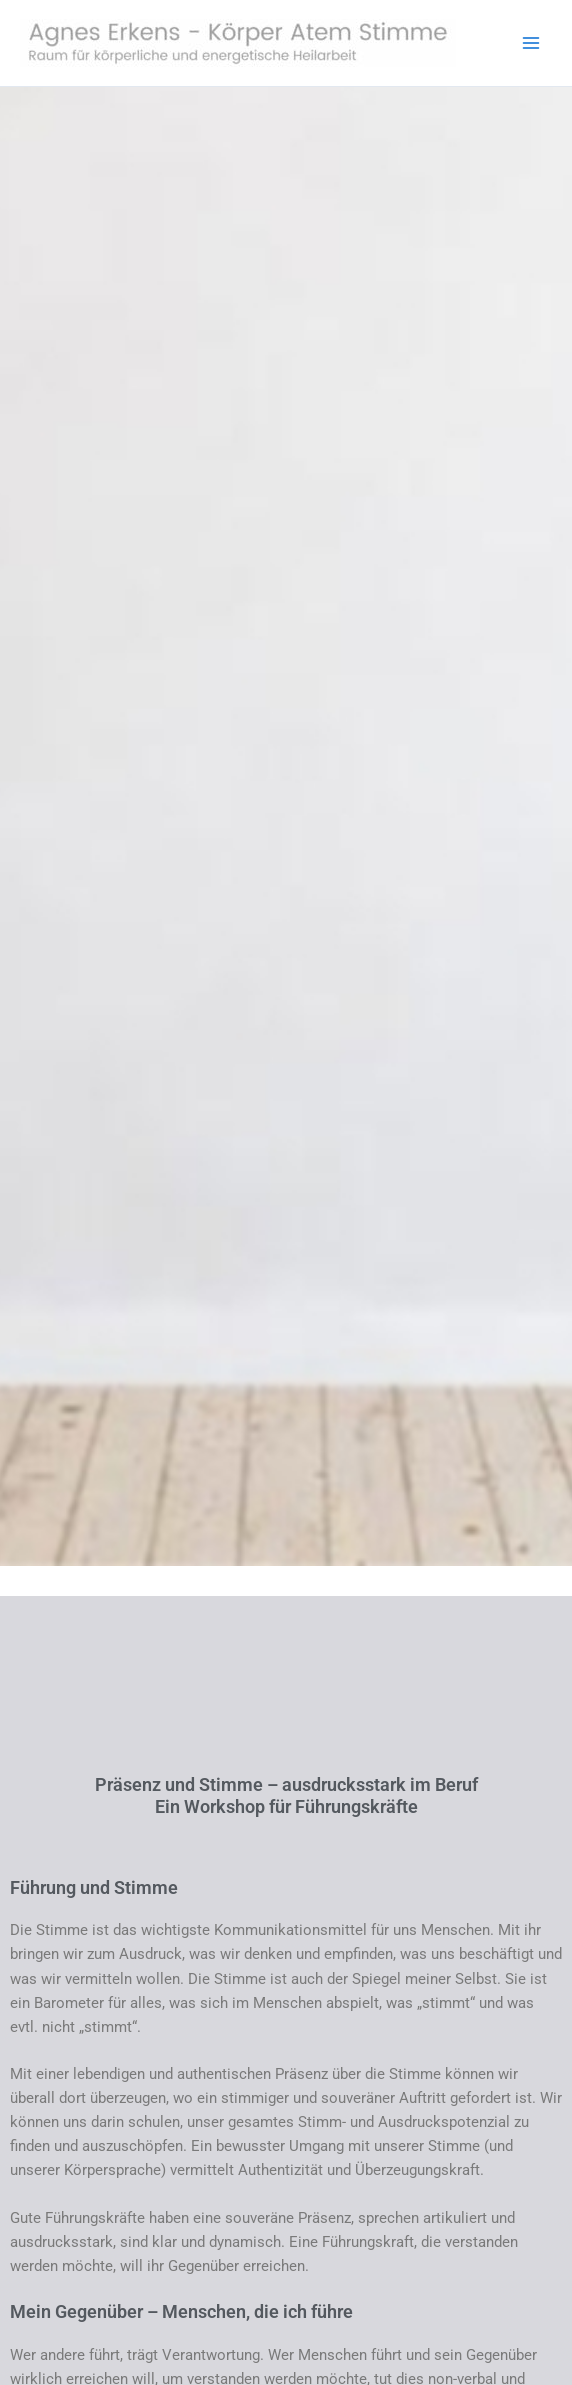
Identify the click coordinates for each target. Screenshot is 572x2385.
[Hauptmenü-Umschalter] (531, 43)
